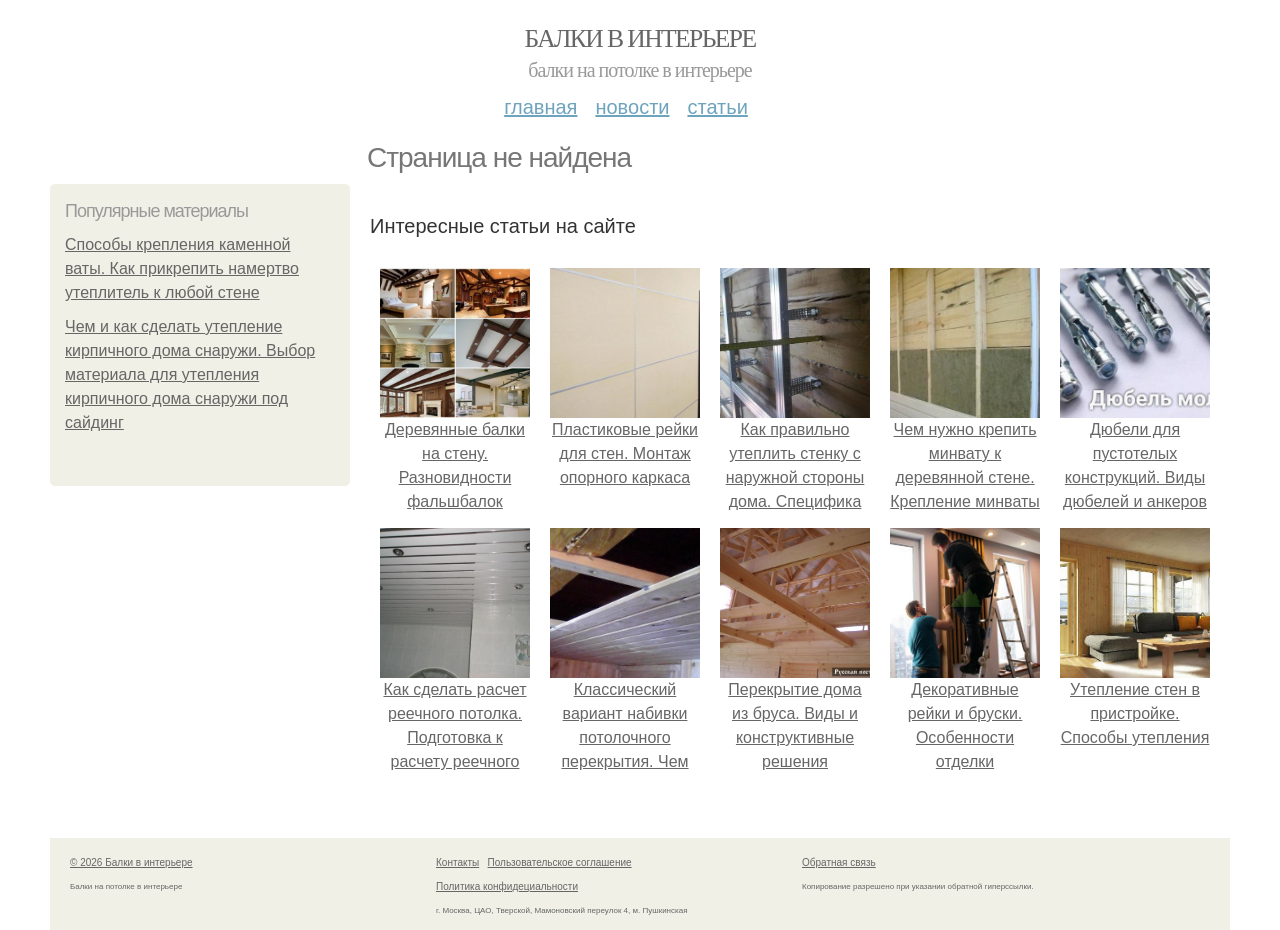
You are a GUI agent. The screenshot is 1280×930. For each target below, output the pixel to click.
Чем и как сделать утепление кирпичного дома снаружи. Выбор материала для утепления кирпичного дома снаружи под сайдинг (190, 374)
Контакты (457, 862)
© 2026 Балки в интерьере (131, 862)
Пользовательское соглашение (560, 862)
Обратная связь (839, 862)
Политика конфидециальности (507, 886)
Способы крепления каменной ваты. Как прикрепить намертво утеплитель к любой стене (182, 268)
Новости (632, 107)
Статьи (717, 107)
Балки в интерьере (639, 38)
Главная (540, 107)
